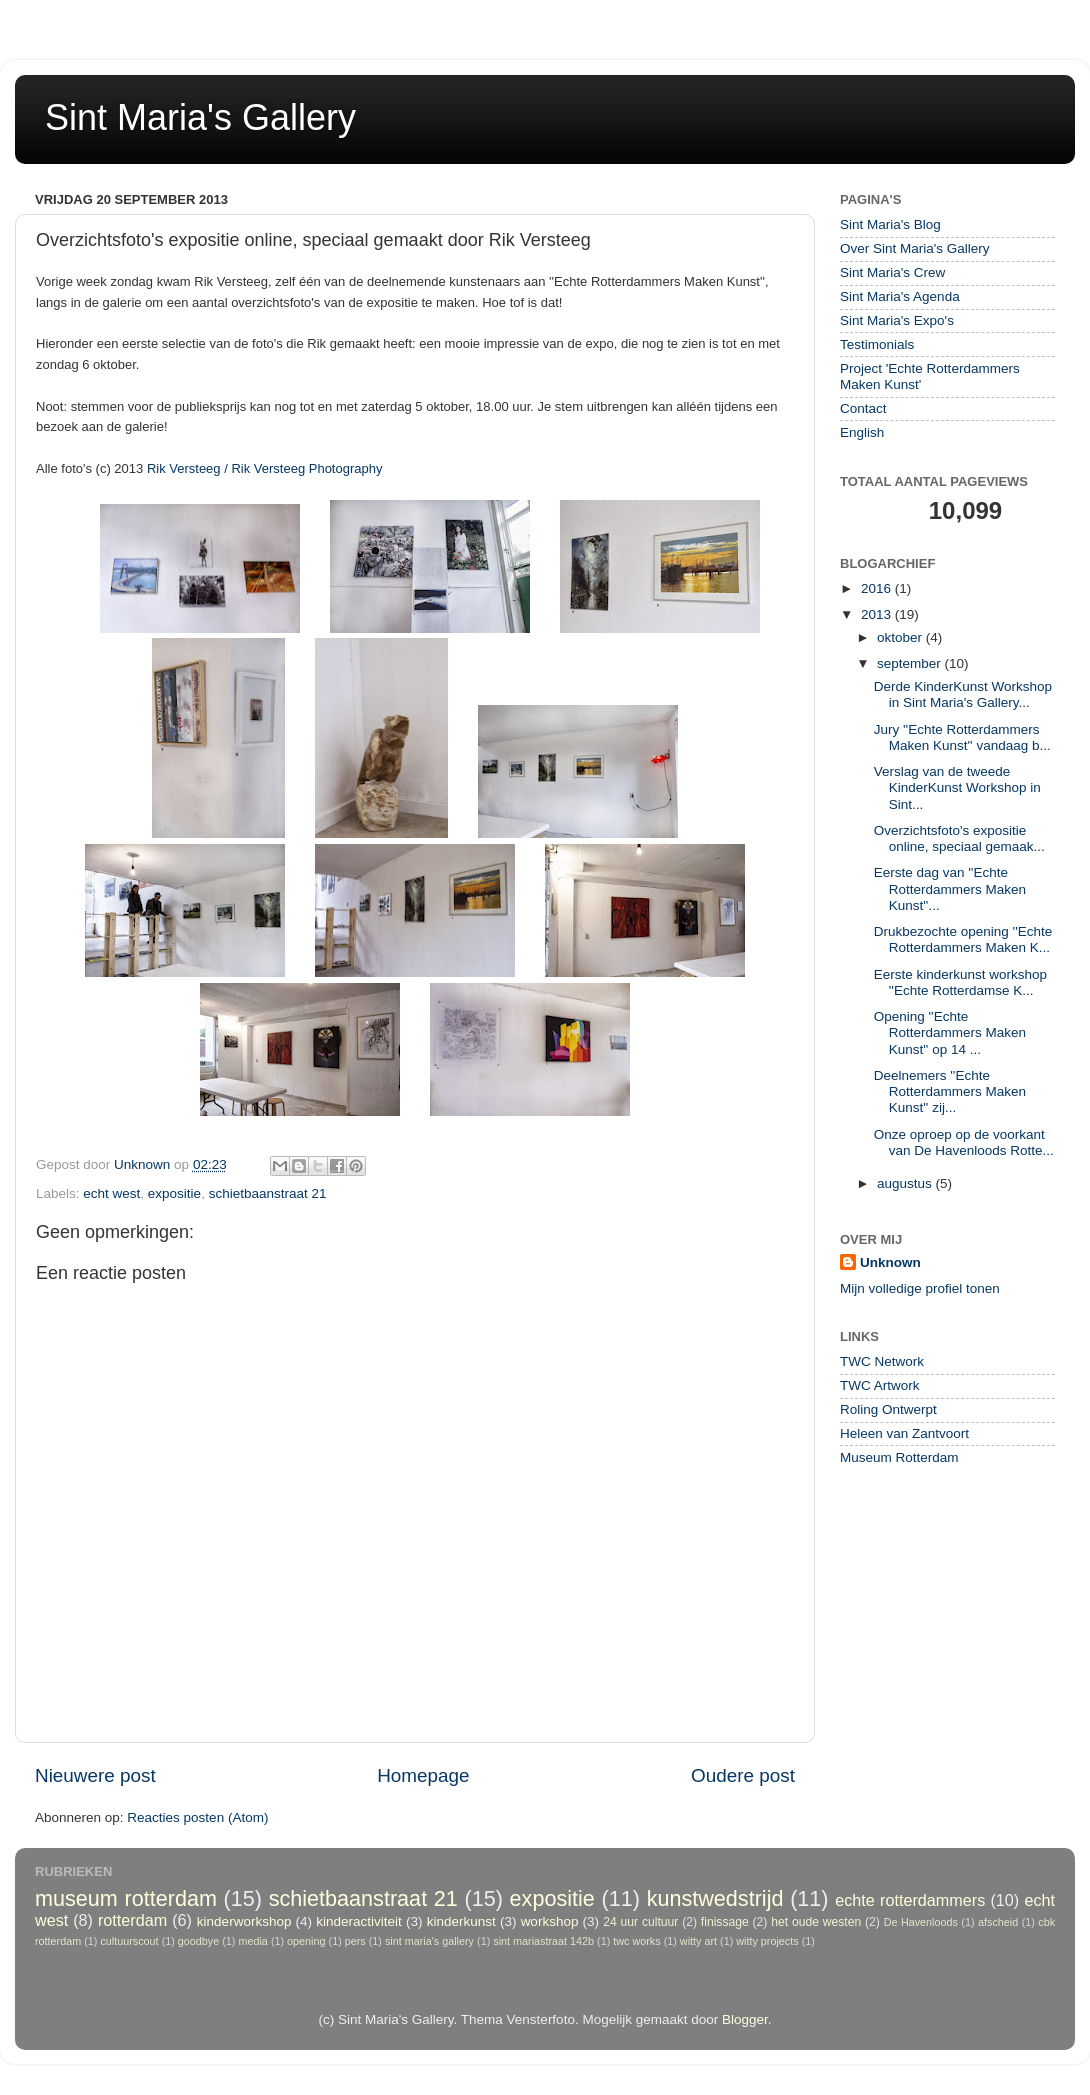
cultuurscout (129, 1941)
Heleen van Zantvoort (904, 1433)
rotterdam (132, 1920)
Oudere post (743, 1775)
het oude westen (816, 1922)
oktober (901, 637)
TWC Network (882, 1361)
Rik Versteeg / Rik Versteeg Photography (265, 468)
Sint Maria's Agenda (900, 296)
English (862, 432)
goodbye (198, 1941)
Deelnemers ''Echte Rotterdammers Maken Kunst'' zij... (950, 1091)
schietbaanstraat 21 (268, 1193)
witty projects (767, 1941)
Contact (863, 408)
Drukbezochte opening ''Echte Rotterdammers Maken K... (963, 939)
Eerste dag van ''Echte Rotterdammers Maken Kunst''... (950, 888)
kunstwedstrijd (715, 1898)
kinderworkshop (244, 1921)
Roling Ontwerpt (888, 1409)
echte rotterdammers (910, 1900)
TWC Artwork (880, 1385)
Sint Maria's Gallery (200, 117)
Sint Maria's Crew (892, 272)
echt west (111, 1193)
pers (355, 1941)
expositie (174, 1193)
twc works (636, 1941)
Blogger (745, 2019)
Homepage (423, 1775)
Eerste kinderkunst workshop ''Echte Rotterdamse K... (960, 982)
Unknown (890, 1262)
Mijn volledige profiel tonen (920, 1288)
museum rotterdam (126, 1898)
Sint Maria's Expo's (897, 320)
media (252, 1941)
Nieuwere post (95, 1775)
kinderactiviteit (359, 1921)
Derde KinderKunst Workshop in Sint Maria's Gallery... (963, 694)
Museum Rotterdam (899, 1457)
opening (306, 1941)
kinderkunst (461, 1921)
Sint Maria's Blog (890, 224)
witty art (698, 1941)
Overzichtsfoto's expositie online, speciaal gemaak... (959, 838)
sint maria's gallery (429, 1941)
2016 (878, 588)
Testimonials (877, 344)
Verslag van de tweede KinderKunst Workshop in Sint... (957, 787)
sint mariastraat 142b (543, 1941)
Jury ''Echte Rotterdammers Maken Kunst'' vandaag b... (962, 737)
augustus (906, 1183)
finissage (725, 1922)
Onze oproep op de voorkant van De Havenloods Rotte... (964, 1142)
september (911, 663)
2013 (878, 614)
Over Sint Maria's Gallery (915, 248)
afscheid (998, 1922)
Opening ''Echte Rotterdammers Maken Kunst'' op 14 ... (950, 1032)
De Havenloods (921, 1922)
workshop (550, 1921)
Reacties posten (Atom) (197, 1817)
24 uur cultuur (640, 1922)
